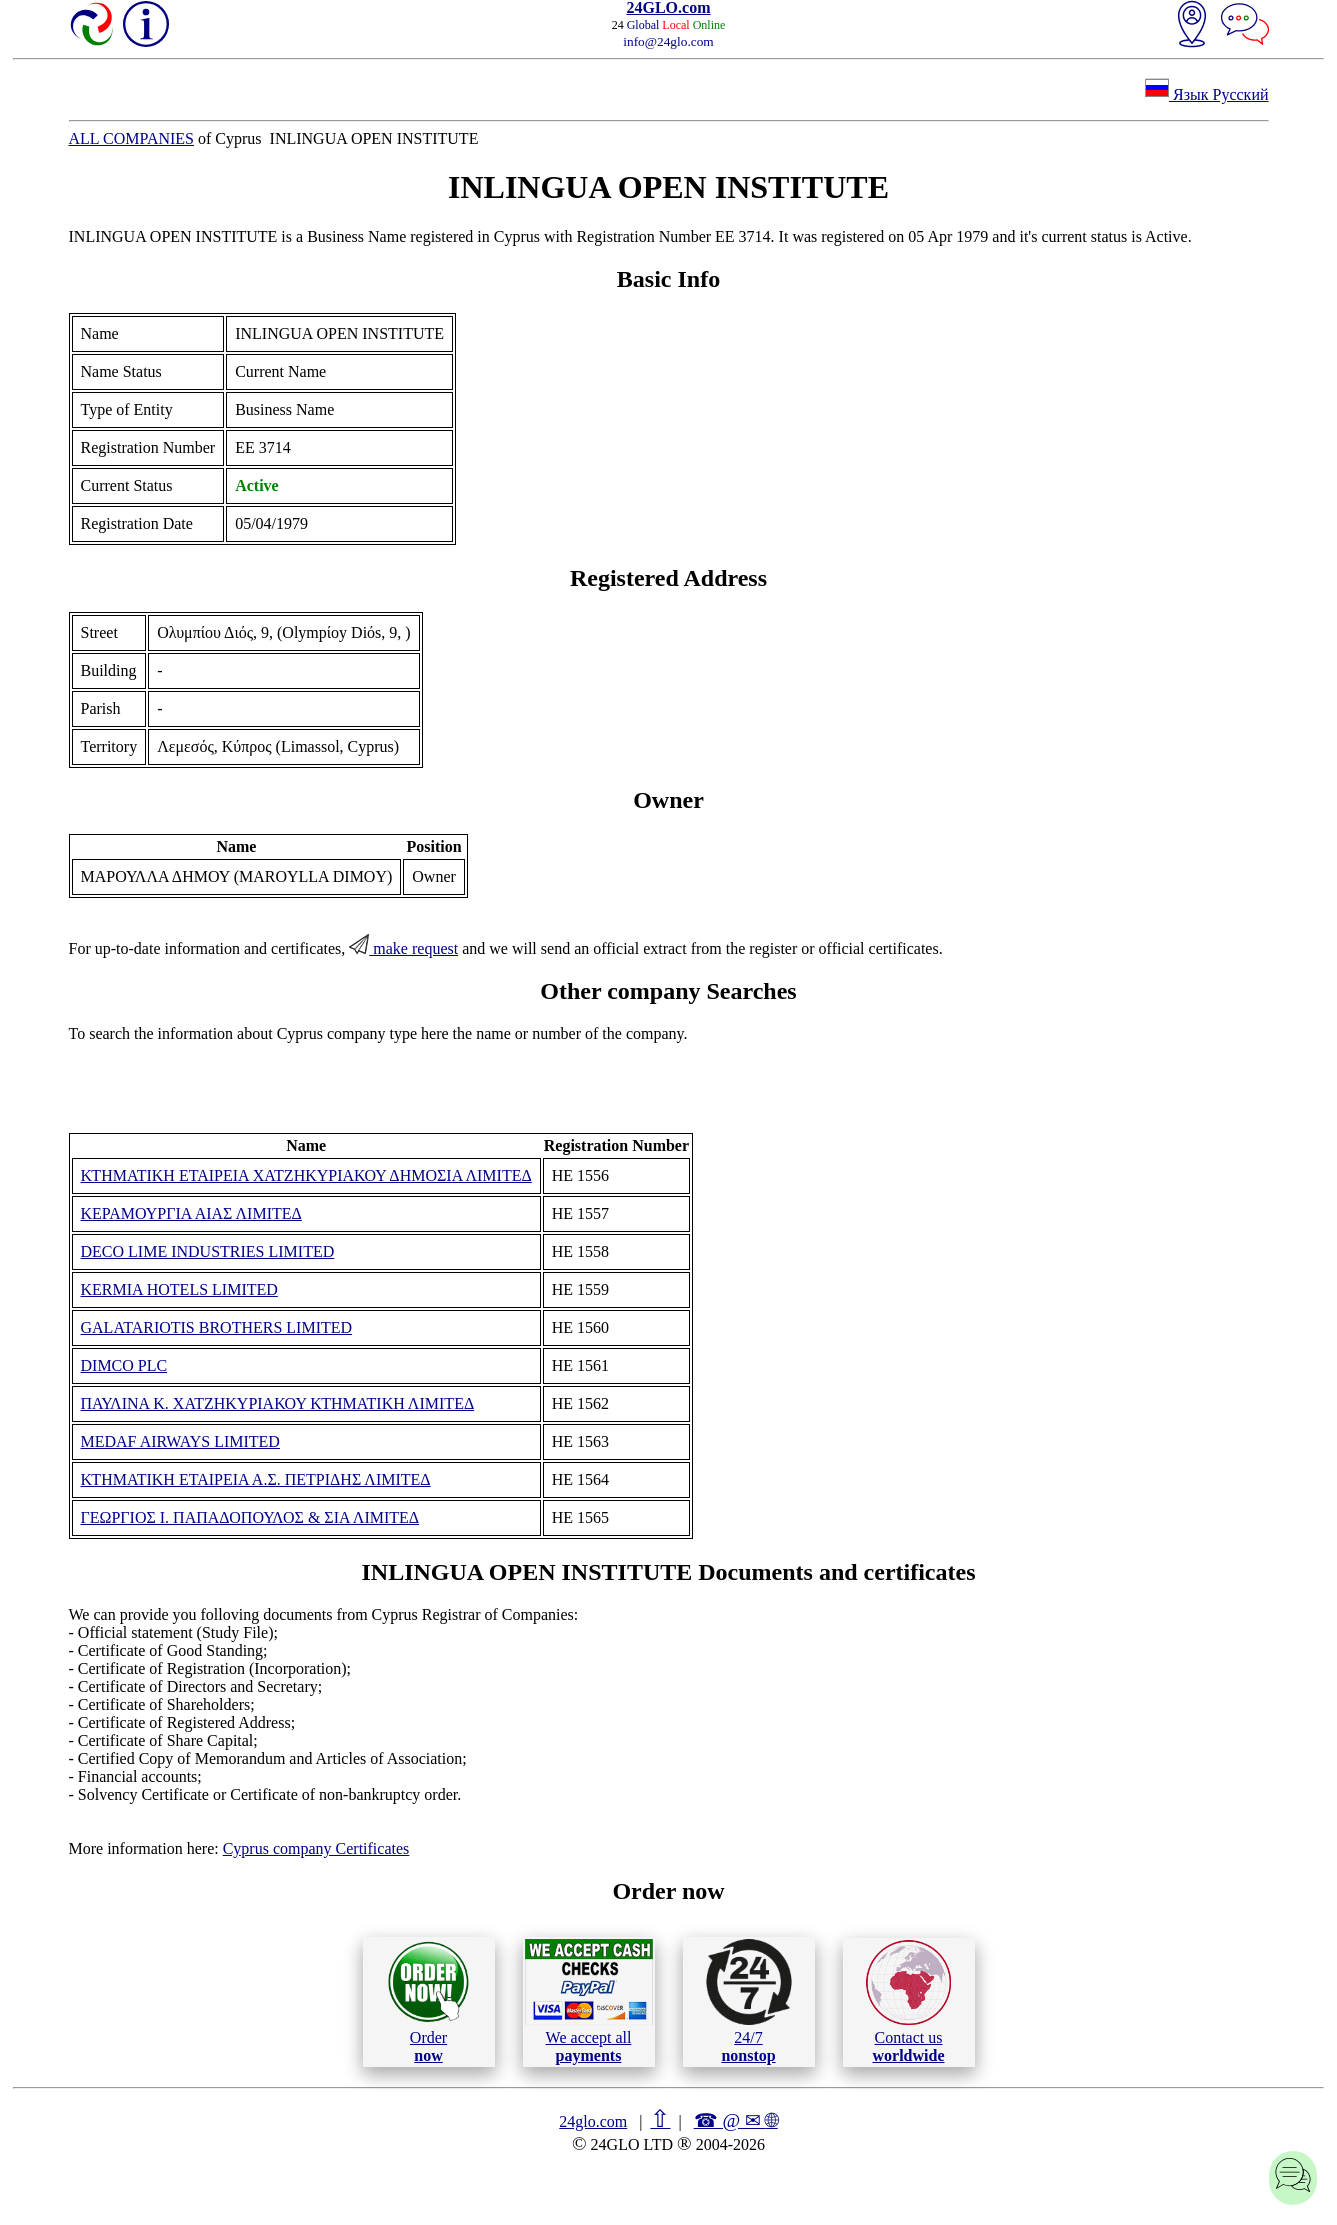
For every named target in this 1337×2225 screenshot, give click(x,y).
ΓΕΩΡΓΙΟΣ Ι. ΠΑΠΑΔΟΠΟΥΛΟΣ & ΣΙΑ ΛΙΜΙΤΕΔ (250, 1517)
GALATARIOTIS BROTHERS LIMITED (217, 1327)
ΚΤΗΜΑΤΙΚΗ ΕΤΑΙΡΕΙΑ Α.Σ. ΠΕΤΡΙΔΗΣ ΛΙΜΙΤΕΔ (256, 1479)
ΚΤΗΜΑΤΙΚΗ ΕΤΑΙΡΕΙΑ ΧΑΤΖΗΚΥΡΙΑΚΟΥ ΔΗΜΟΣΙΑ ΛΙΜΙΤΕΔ (306, 1175)
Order (428, 2001)
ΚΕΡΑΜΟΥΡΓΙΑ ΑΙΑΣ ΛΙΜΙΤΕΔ (191, 1213)
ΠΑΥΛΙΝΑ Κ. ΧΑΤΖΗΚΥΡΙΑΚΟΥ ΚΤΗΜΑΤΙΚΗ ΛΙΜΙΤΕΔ (278, 1403)
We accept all (589, 2001)
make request (403, 948)
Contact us (908, 2002)
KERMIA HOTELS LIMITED (179, 1289)
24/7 (749, 2001)
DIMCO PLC (124, 1365)
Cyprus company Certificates (316, 1848)
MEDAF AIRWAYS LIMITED (180, 1441)
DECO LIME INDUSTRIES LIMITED (208, 1251)
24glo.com (593, 2121)
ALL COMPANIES (132, 138)
